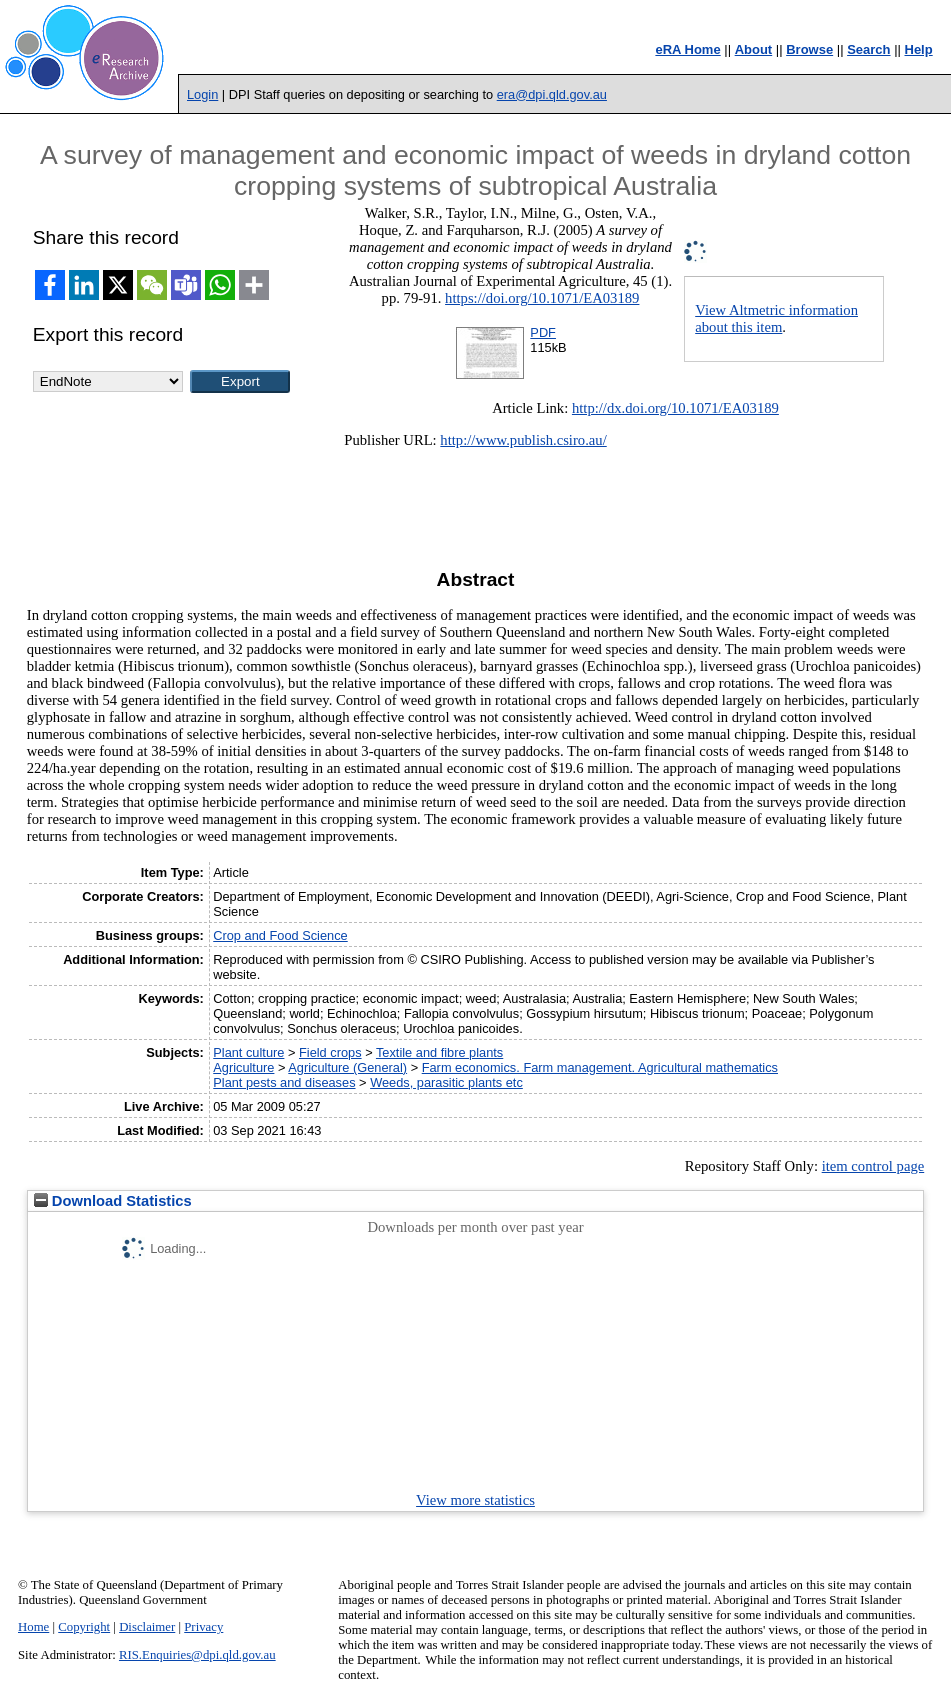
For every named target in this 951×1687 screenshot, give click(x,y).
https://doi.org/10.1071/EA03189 (542, 298)
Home (33, 1627)
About (754, 49)
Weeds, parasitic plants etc (446, 1082)
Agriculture (243, 1067)
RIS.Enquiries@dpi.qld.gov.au (197, 1655)
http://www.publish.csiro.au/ (523, 440)
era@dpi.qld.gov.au (552, 94)
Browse (809, 49)
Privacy (203, 1627)
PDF (543, 332)
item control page (873, 1166)
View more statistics (475, 1500)
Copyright (84, 1627)
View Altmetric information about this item (776, 318)
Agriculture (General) (347, 1067)
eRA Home (687, 49)
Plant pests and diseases (284, 1082)
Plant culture (248, 1052)
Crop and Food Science (280, 935)
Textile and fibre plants (439, 1052)
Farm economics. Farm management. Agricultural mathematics (600, 1067)
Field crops (330, 1052)
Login (202, 94)
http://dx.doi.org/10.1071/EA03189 (675, 408)
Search (868, 49)
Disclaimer (147, 1627)
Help (919, 49)
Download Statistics (113, 1201)
